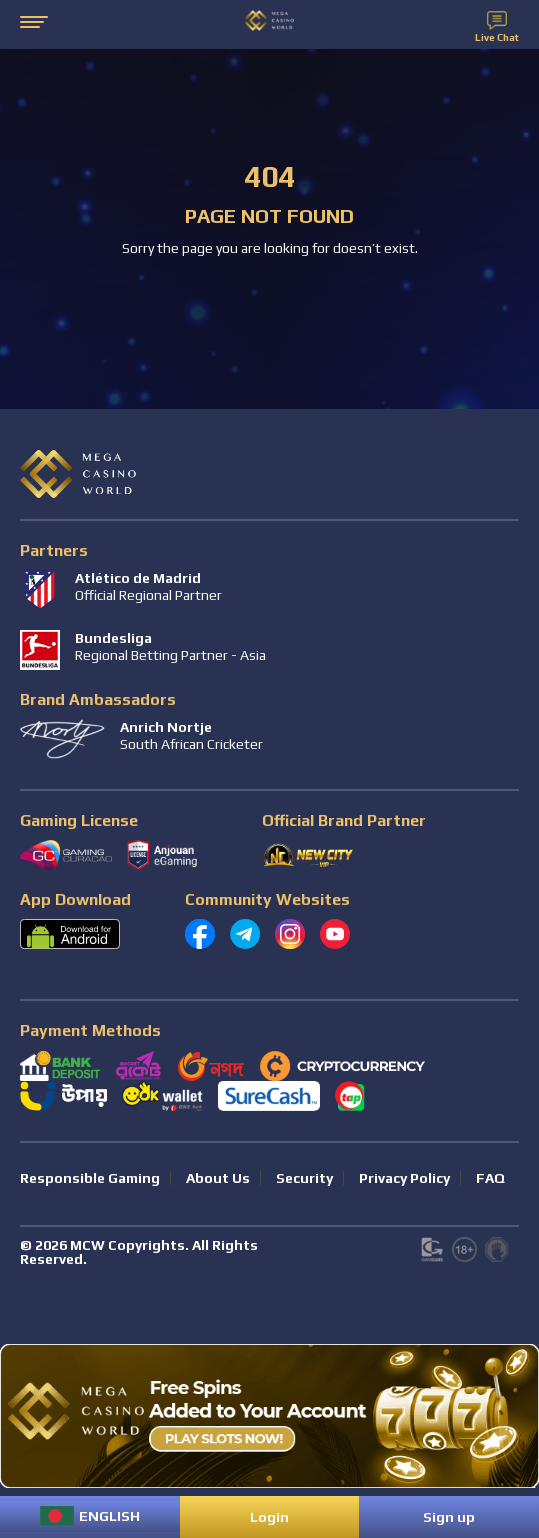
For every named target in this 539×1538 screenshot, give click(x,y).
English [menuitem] (109, 1516)
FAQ (490, 1178)
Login (269, 1517)
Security (304, 1178)
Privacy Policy (404, 1178)
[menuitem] (90, 1516)
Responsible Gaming (90, 1178)
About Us (218, 1178)
